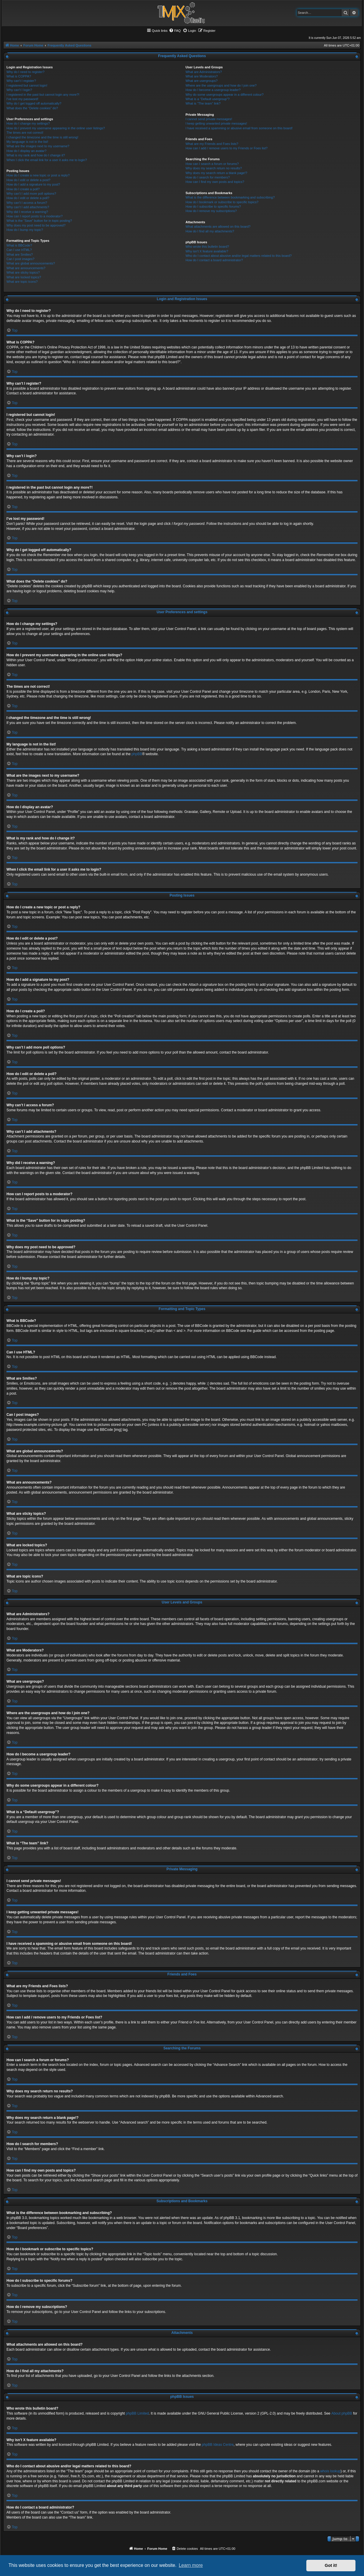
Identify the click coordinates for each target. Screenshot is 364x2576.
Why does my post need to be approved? (36, 225)
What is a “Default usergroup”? (207, 99)
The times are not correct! (24, 132)
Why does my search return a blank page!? (216, 173)
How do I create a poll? (23, 189)
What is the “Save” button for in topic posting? (39, 220)
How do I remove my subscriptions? (211, 211)
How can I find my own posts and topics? (214, 181)
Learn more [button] (191, 2565)
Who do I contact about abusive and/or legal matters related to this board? (238, 255)
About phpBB (341, 2413)
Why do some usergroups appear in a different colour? (224, 94)
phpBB (137, 754)
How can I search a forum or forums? (212, 164)
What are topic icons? (22, 281)
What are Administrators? (203, 72)
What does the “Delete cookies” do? (32, 108)
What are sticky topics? (23, 272)
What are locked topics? (23, 277)
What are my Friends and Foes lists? (211, 144)
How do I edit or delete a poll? (27, 198)
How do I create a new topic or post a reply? (38, 175)
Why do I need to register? (25, 72)
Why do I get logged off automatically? (33, 103)
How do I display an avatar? (26, 151)
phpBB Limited (137, 2413)
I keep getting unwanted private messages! (216, 123)
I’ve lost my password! (22, 99)
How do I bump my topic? (24, 230)
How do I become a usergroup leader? (212, 90)
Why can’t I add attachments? (27, 207)
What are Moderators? (201, 76)
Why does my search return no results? (213, 168)
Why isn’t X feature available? (206, 251)
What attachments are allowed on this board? (217, 226)
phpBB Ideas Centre (218, 2445)
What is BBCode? (19, 245)
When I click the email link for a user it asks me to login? (46, 160)
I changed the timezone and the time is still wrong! (42, 137)
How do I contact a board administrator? (214, 260)
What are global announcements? (30, 263)
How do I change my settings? (28, 123)
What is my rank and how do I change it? (35, 155)
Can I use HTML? (19, 250)
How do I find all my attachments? (209, 231)
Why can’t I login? (19, 90)
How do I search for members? (207, 177)
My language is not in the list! (27, 141)
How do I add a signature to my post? (33, 184)
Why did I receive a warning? (27, 212)
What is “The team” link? (202, 103)
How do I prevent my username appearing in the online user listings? (55, 128)
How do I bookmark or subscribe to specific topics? (221, 202)
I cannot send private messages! (208, 119)
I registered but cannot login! (26, 85)
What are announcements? (25, 268)
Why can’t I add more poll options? (31, 193)
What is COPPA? (18, 76)
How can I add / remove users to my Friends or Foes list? (226, 148)
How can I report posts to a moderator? (34, 216)
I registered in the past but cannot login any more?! (42, 94)
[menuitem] (175, 30)
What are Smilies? (19, 254)
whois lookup (330, 2471)
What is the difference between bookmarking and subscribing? (230, 197)
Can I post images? (20, 259)
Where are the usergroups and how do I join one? (221, 85)
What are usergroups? (201, 80)
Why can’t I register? (21, 80)
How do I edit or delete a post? (28, 180)
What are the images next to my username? (37, 146)
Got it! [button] (331, 2565)
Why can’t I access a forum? (26, 202)
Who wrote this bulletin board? (207, 246)
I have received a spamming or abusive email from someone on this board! (238, 128)
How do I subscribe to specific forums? (213, 206)
